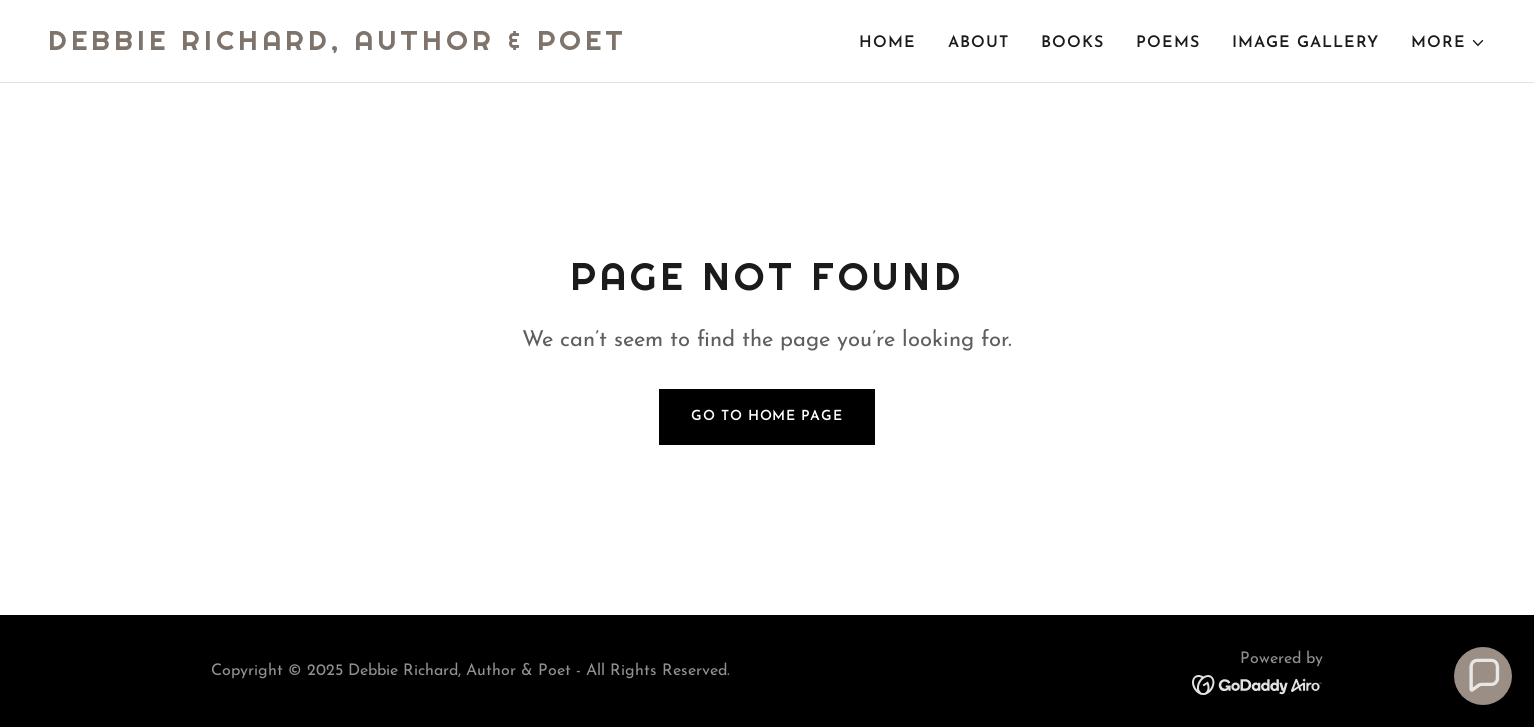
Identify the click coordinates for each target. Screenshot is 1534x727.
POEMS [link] (1168, 43)
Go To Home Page (766, 416)
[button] (1448, 43)
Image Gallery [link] (1305, 43)
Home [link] (887, 43)
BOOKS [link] (1072, 43)
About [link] (978, 43)
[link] (337, 46)
